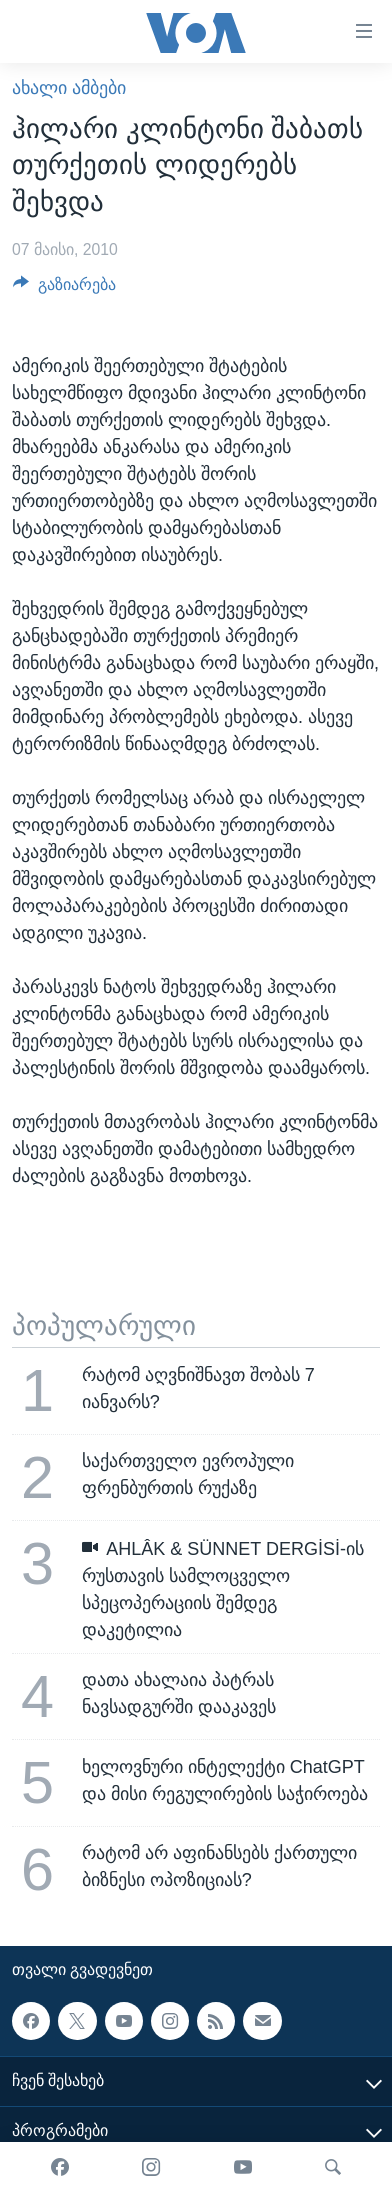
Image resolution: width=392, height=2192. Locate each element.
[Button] (64, 289)
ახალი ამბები (69, 88)
